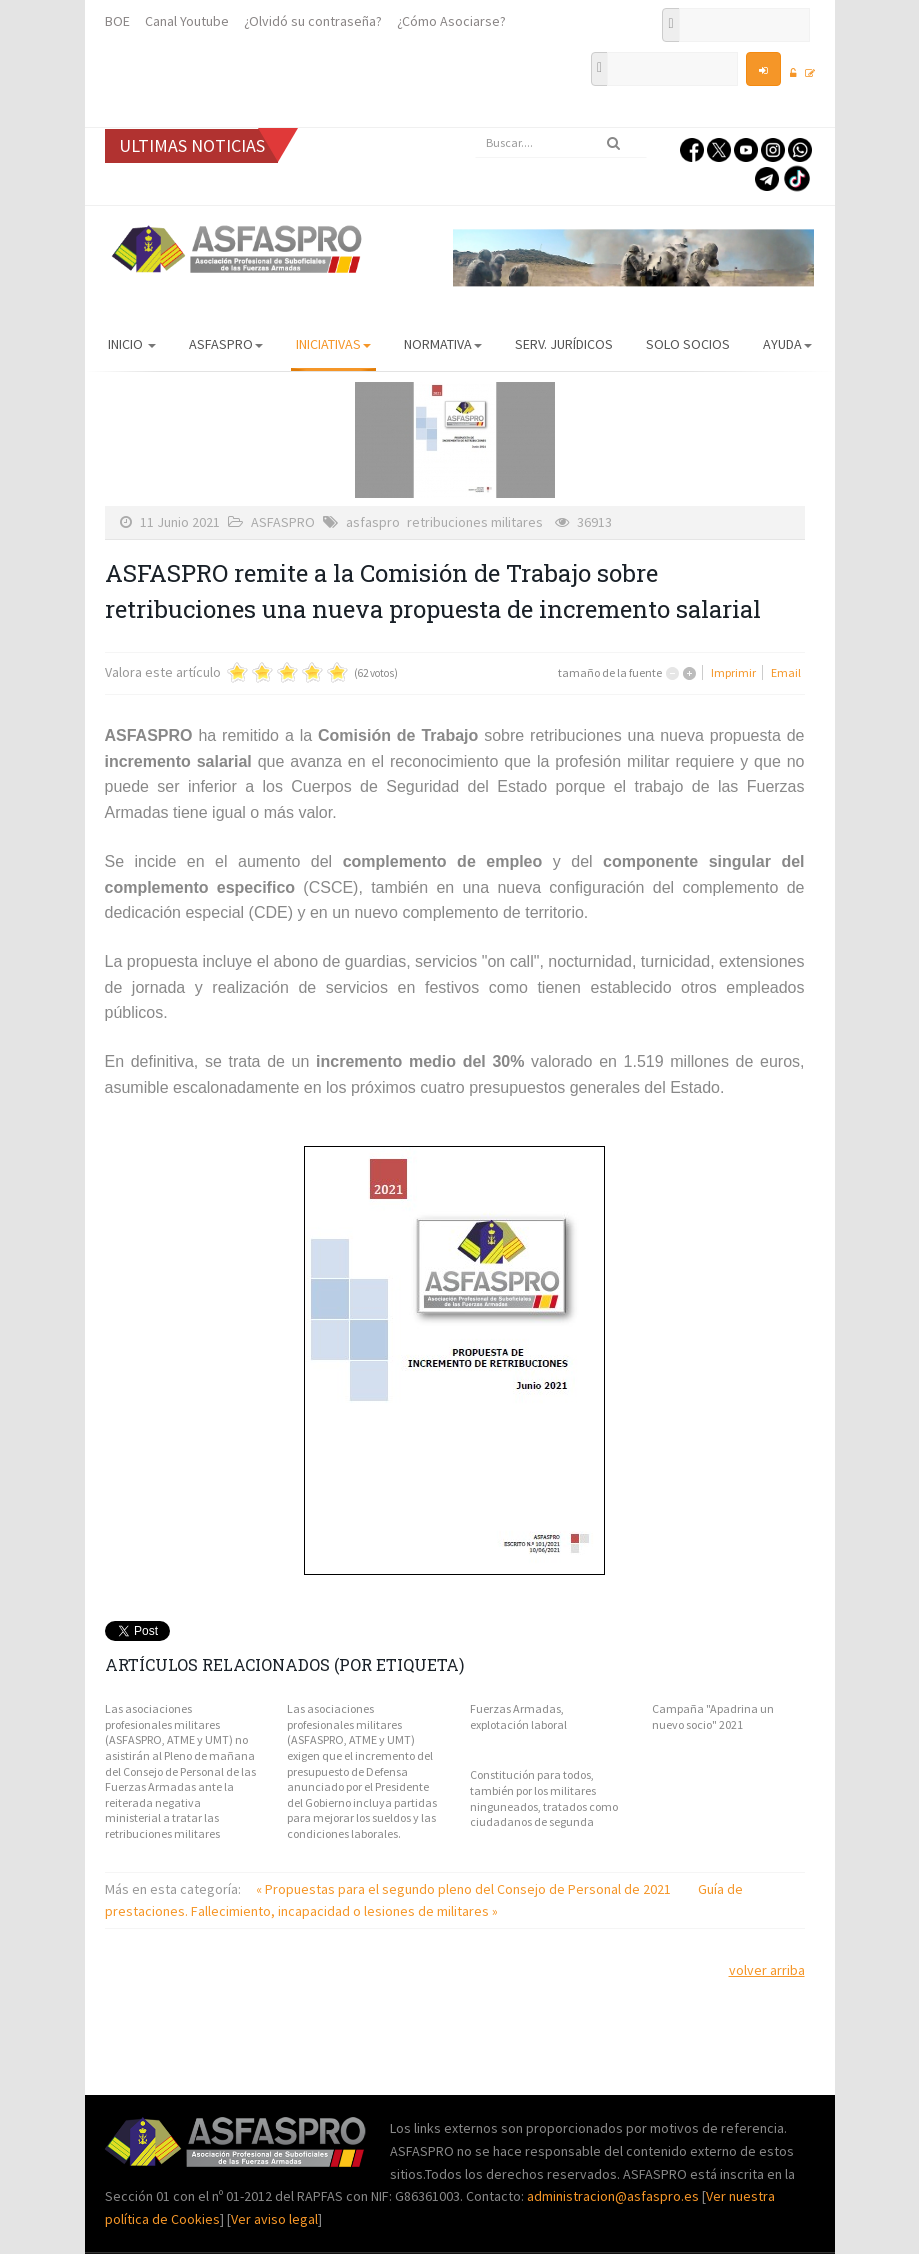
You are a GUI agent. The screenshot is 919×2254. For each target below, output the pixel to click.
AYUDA (787, 344)
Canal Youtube (187, 21)
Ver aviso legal (274, 2219)
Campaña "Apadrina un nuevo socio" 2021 (713, 1716)
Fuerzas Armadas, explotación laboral (518, 1716)
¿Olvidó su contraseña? (313, 21)
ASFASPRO (226, 344)
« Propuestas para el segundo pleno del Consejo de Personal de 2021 (465, 1889)
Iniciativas (333, 344)
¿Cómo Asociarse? (451, 21)
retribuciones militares (475, 522)
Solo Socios (688, 344)
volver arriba (767, 1970)
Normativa (443, 344)
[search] (561, 143)
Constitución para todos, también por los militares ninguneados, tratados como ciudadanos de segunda (544, 1798)
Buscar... (475, 128)
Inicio (132, 344)
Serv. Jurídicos (564, 344)
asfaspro (373, 522)
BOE (117, 21)
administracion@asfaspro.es (614, 2196)
